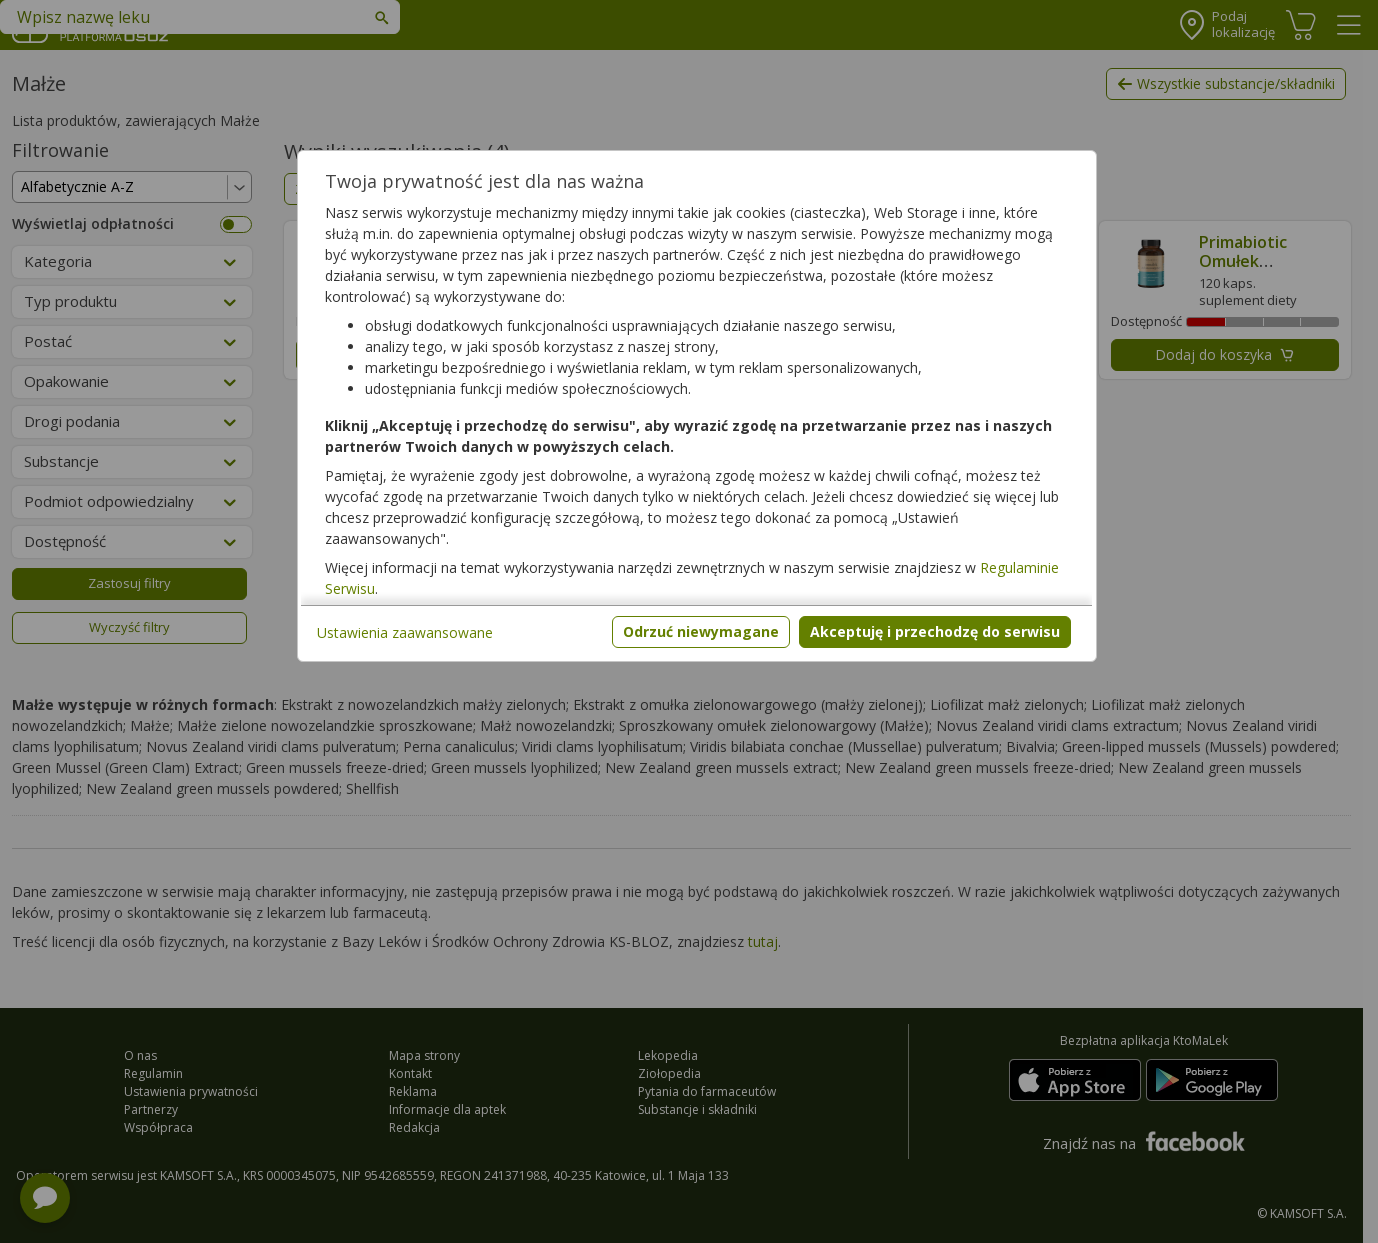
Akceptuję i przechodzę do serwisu (935, 631)
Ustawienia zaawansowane (405, 632)
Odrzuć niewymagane (701, 631)
